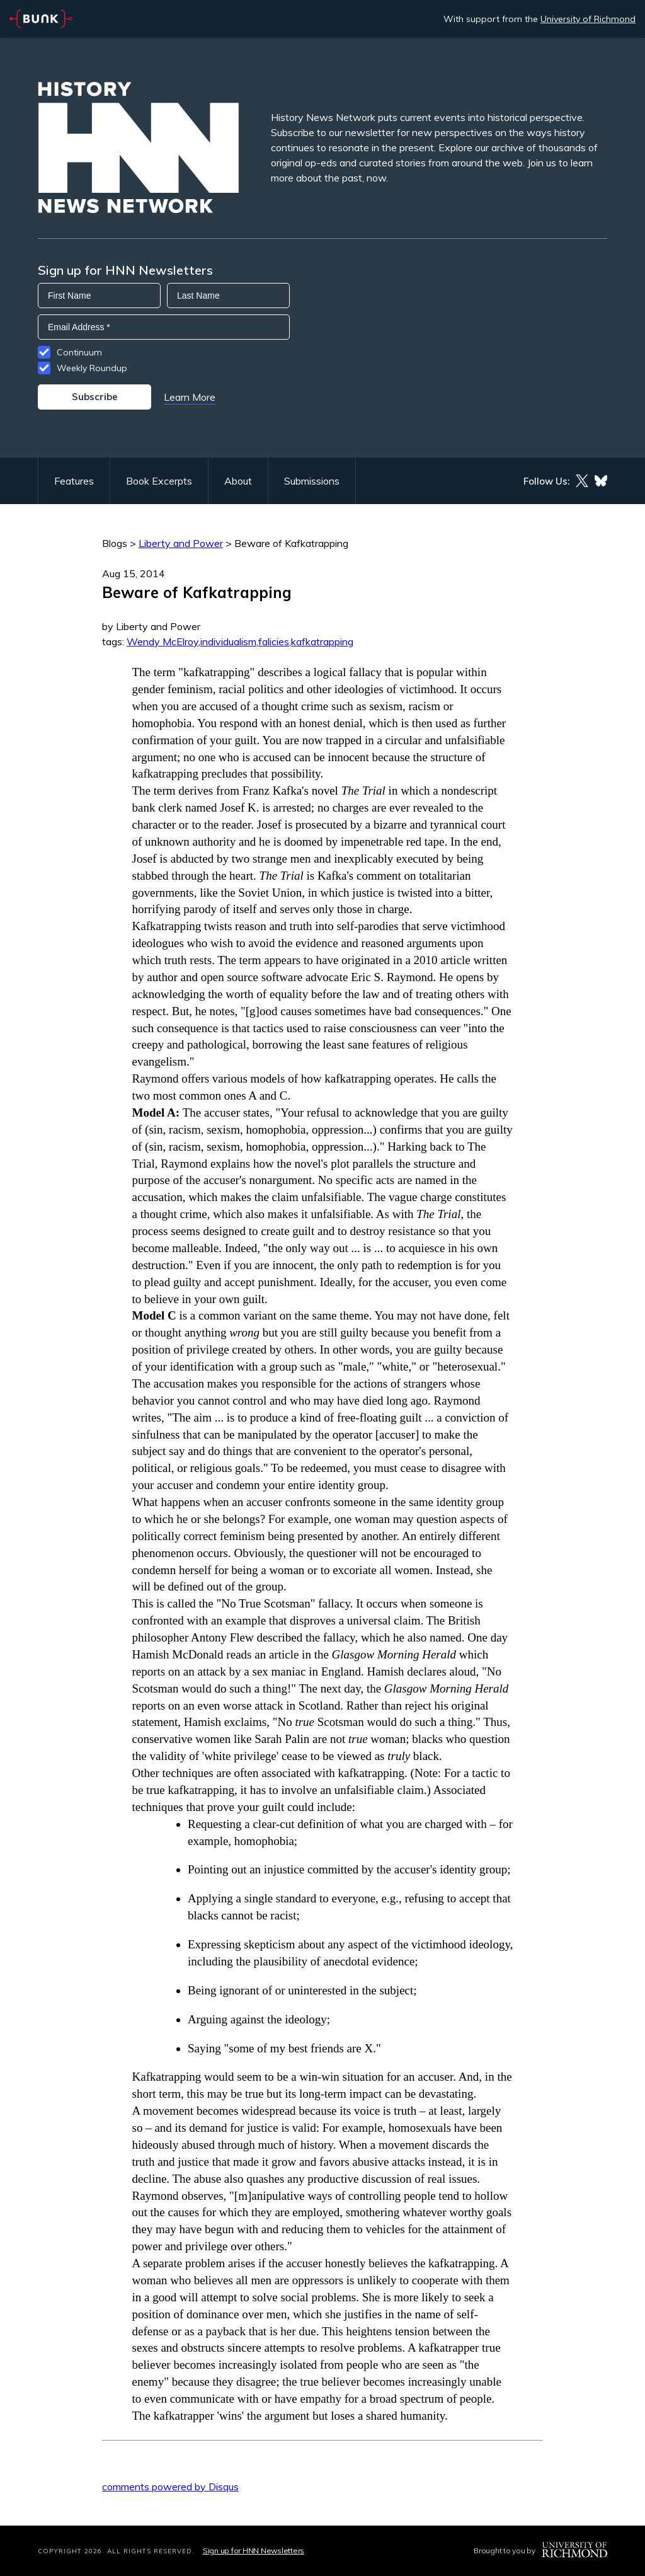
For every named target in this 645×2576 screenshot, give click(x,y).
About (238, 480)
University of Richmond (588, 19)
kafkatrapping (322, 641)
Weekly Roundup (92, 368)
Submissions (312, 480)
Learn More (189, 397)
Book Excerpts (159, 480)
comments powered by (170, 2486)
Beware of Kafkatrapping (291, 543)
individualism (228, 641)
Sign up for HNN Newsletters (253, 2550)
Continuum (79, 352)
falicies (273, 641)
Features (74, 480)
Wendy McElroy (162, 641)
